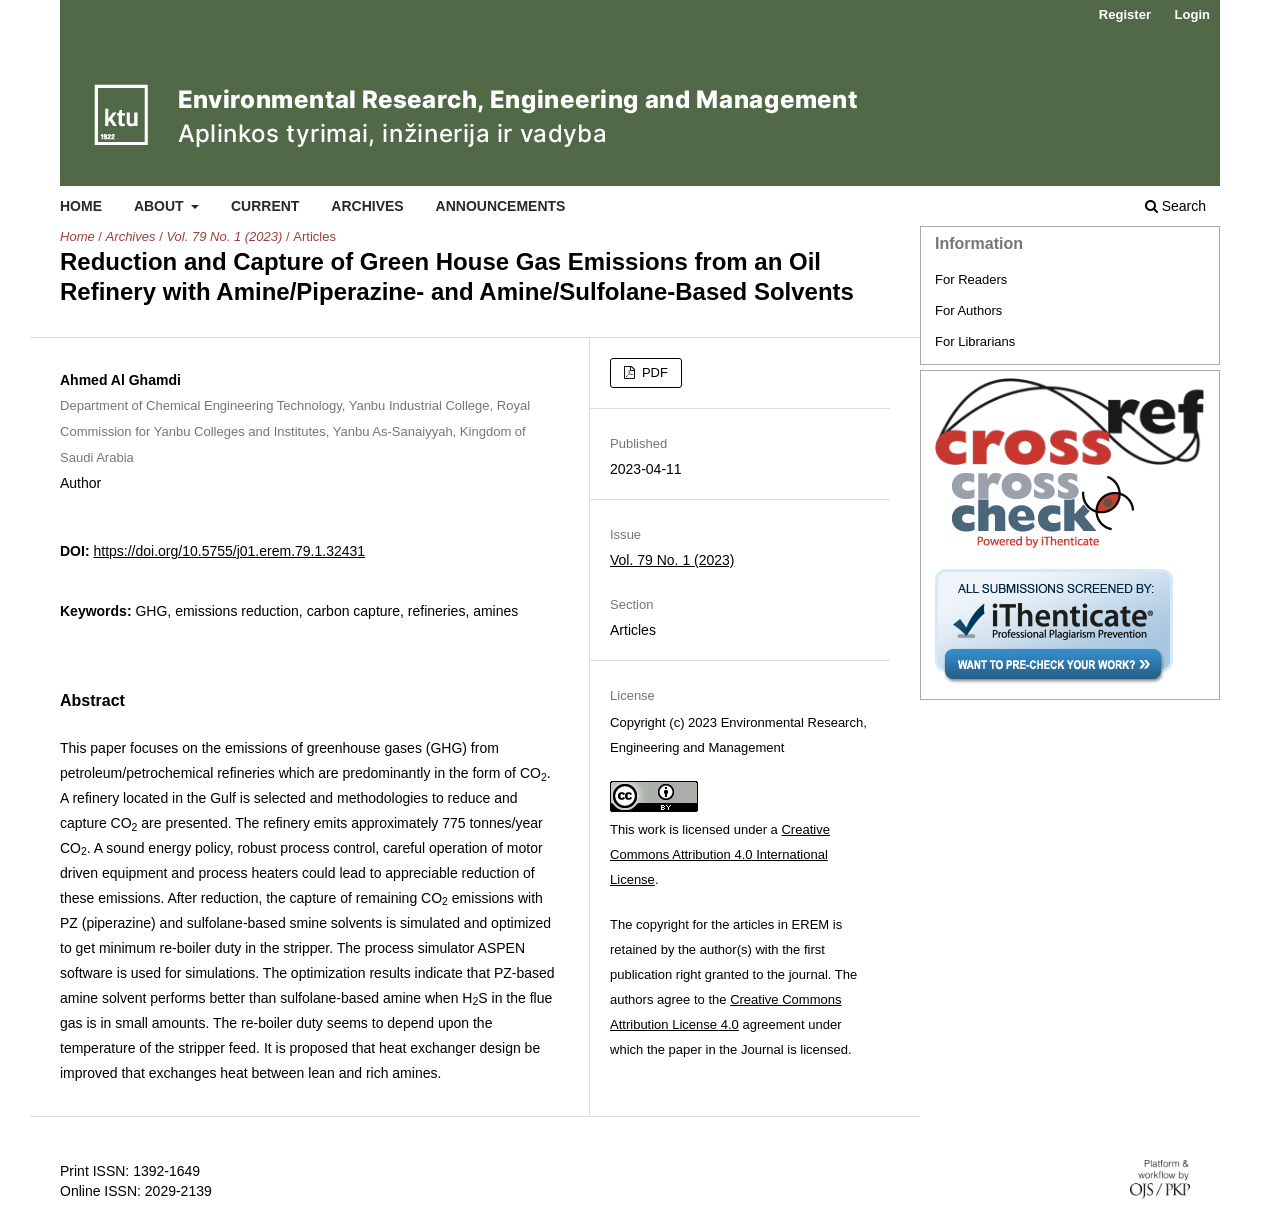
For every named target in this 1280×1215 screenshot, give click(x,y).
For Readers (971, 279)
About (161, 206)
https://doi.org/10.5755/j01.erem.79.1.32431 (229, 551)
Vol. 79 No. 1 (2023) (224, 236)
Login (1192, 14)
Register (1125, 14)
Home (81, 206)
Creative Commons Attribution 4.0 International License (720, 854)
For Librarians (975, 341)
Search (1175, 206)
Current (265, 206)
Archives (367, 206)
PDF (653, 372)
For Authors (968, 310)
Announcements (501, 206)
